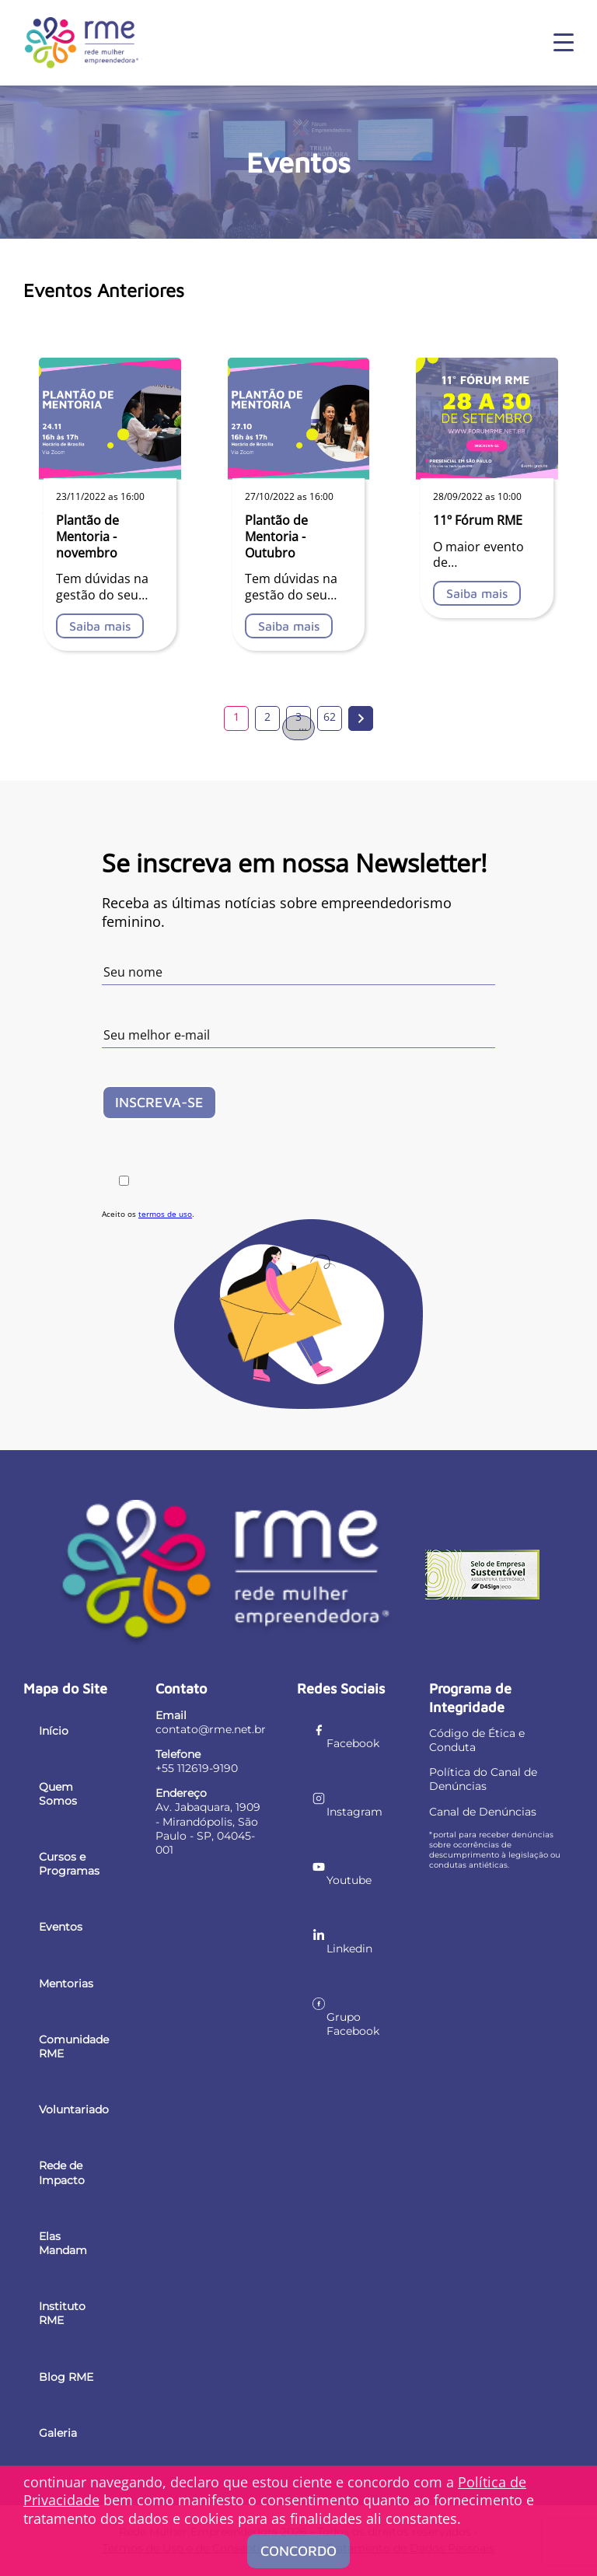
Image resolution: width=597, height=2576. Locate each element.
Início (53, 1731)
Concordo (298, 2551)
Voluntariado (74, 2109)
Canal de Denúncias (482, 1812)
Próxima (360, 718)
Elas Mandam (63, 2243)
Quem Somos (58, 1794)
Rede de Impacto (62, 2172)
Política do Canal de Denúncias (483, 1779)
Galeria (58, 2433)
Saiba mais (100, 626)
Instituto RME (62, 2313)
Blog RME (66, 2377)
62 (329, 716)
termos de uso (165, 1213)
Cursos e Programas (69, 1864)
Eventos (60, 1927)
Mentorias (66, 1984)
